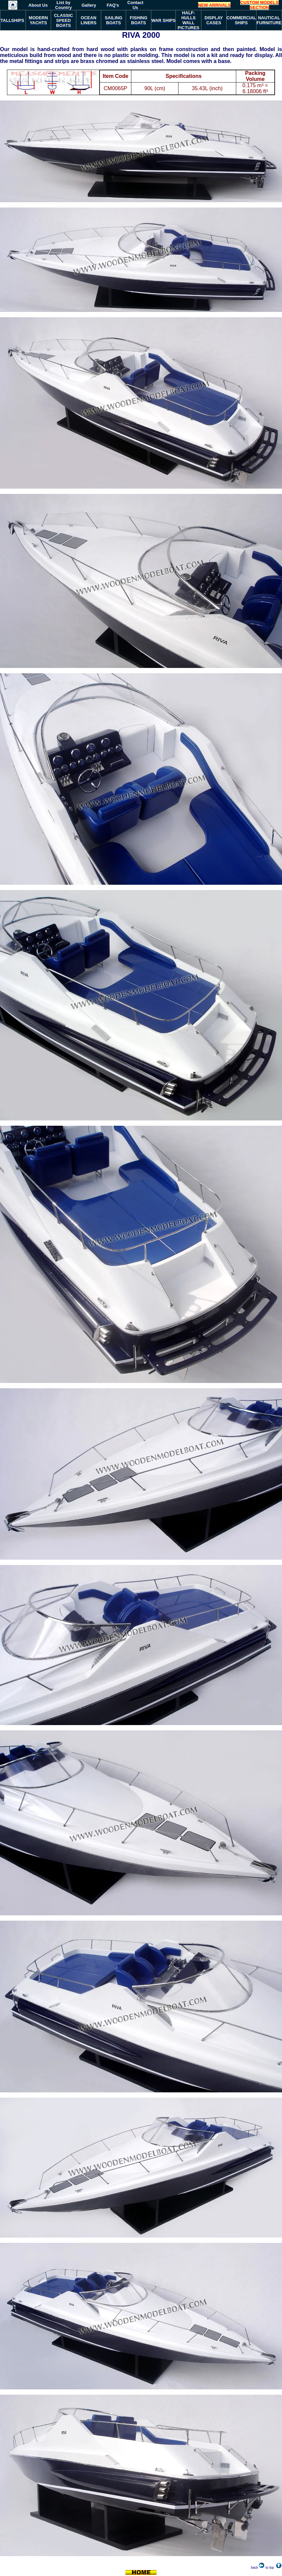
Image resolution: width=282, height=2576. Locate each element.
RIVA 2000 (141, 34)
